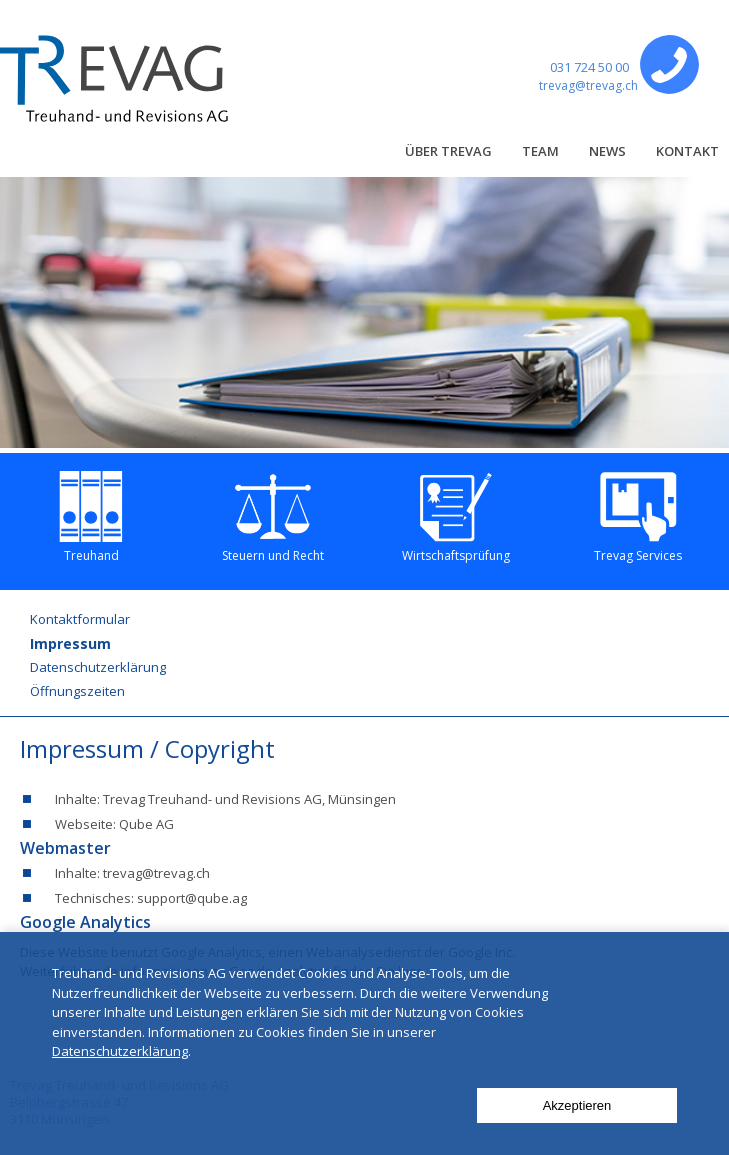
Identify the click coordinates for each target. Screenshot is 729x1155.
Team (540, 151)
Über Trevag (448, 151)
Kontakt (687, 151)
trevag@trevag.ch (588, 85)
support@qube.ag (192, 898)
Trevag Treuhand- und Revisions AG (212, 799)
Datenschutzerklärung (98, 667)
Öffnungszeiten (77, 691)
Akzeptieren (577, 1105)
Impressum (70, 643)
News (607, 151)
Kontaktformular (80, 619)
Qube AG (146, 824)
